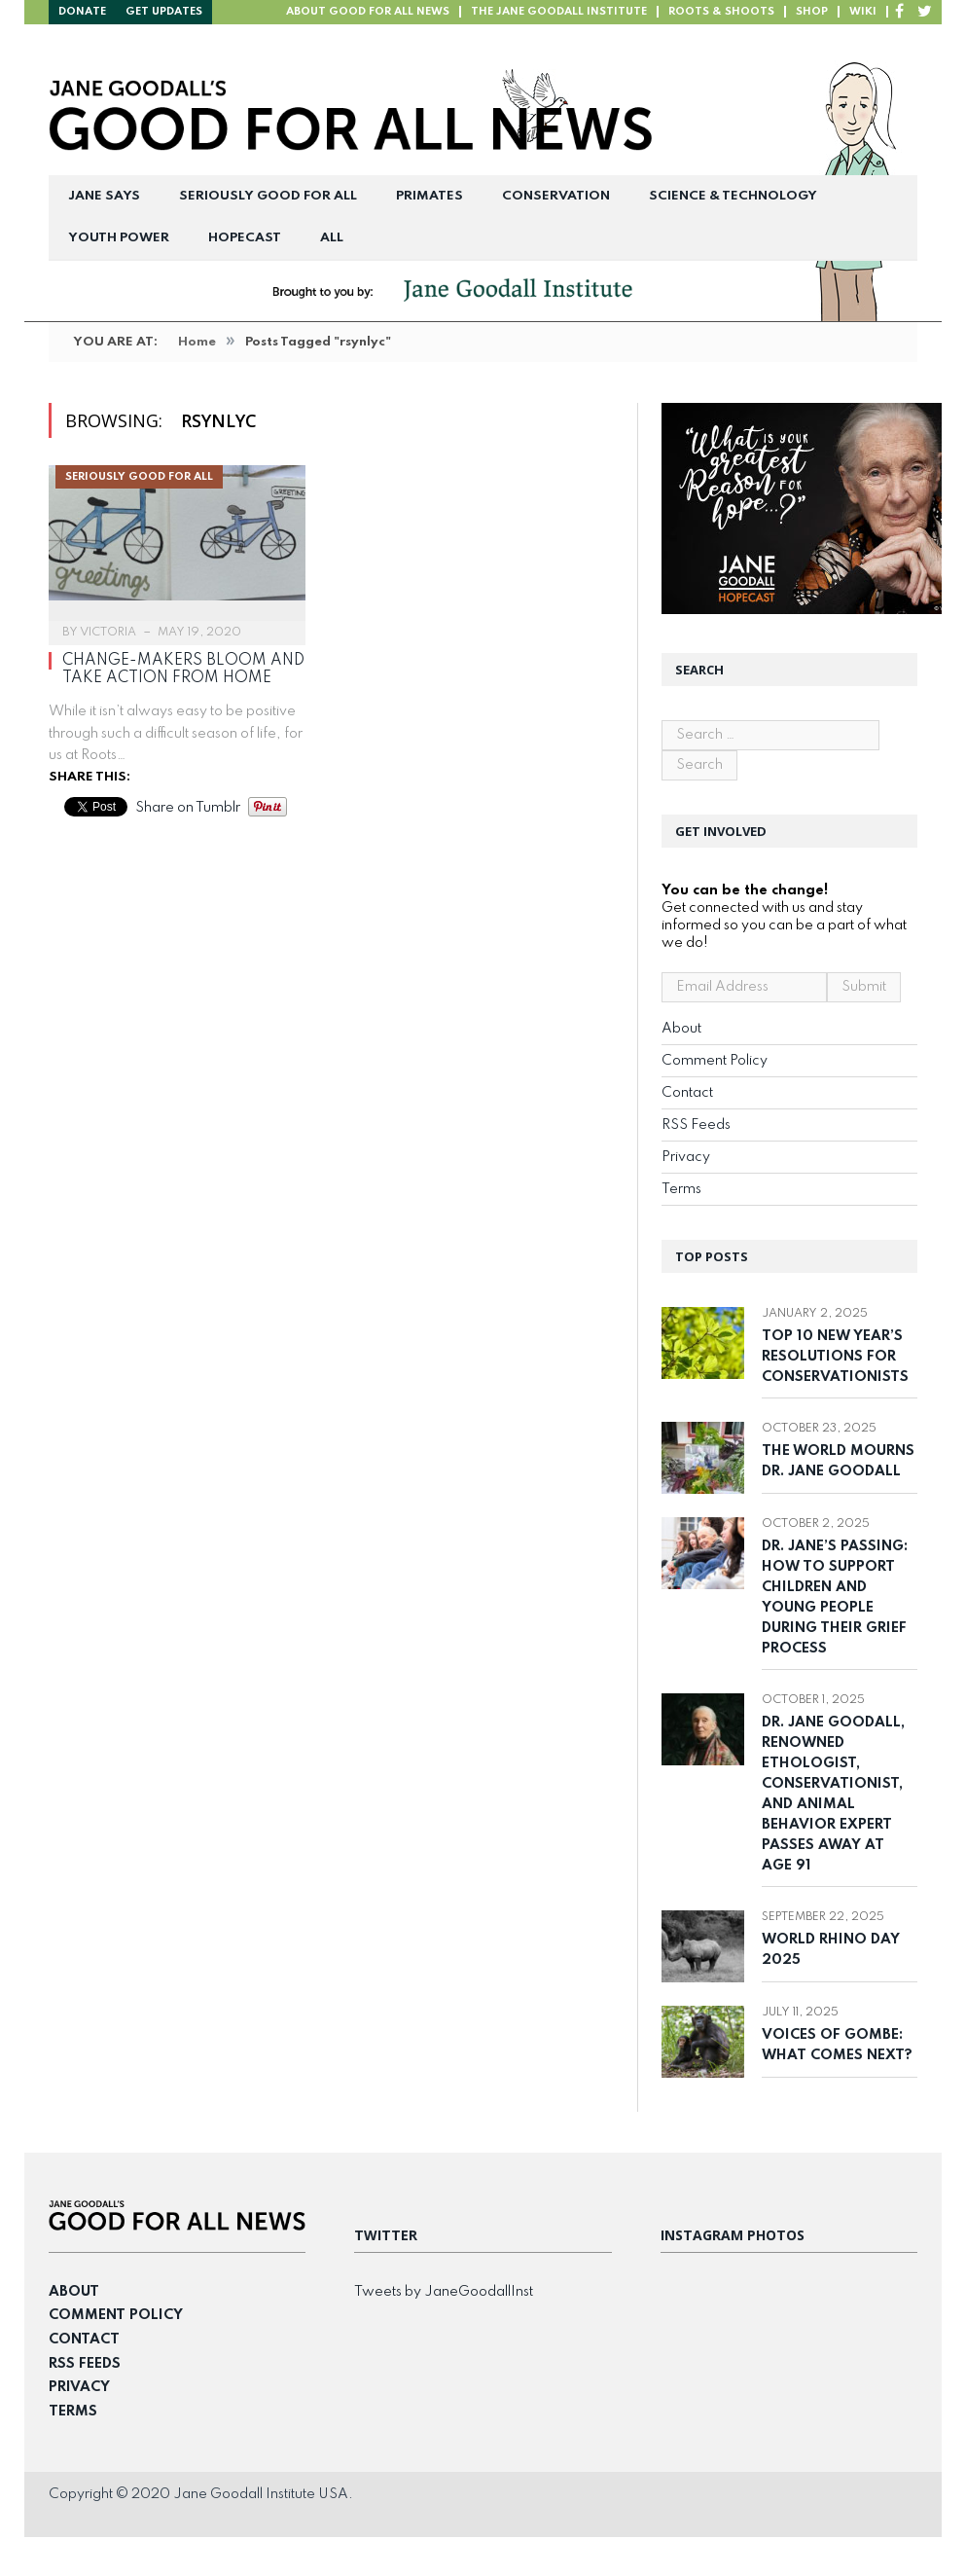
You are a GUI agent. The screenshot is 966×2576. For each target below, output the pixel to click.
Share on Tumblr (187, 808)
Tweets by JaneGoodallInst (443, 2292)
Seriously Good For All (268, 196)
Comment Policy (715, 1061)
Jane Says (104, 196)
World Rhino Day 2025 (831, 1950)
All (331, 238)
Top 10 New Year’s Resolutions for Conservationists (837, 1356)
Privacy (686, 1157)
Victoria (108, 632)
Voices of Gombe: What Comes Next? (839, 2045)
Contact (687, 1093)
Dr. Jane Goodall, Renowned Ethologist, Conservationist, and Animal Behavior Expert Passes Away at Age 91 (833, 1794)
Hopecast (244, 238)
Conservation (556, 196)
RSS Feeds (696, 1125)
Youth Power (118, 238)
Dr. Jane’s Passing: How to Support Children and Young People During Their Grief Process (835, 1597)
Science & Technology (733, 196)
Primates (429, 196)
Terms (681, 1189)
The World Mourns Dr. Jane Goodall (838, 1461)
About (681, 1028)
